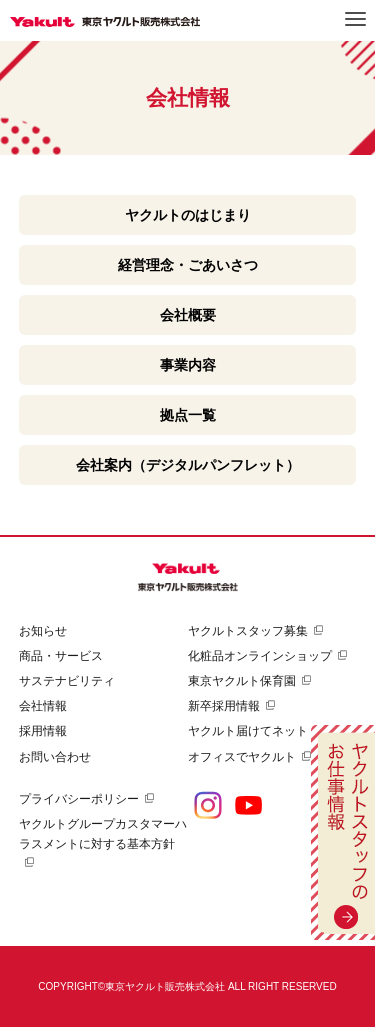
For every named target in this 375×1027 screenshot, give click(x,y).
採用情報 (43, 731)
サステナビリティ (67, 681)
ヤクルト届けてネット (248, 731)
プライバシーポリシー (79, 799)
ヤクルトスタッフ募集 (248, 631)
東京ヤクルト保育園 (242, 681)
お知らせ (43, 631)
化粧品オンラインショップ (260, 656)
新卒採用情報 (224, 706)
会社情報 (43, 706)
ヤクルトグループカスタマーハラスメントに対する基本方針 (103, 833)
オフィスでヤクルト (242, 757)
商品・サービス (61, 656)
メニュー (355, 19)
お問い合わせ (55, 757)
